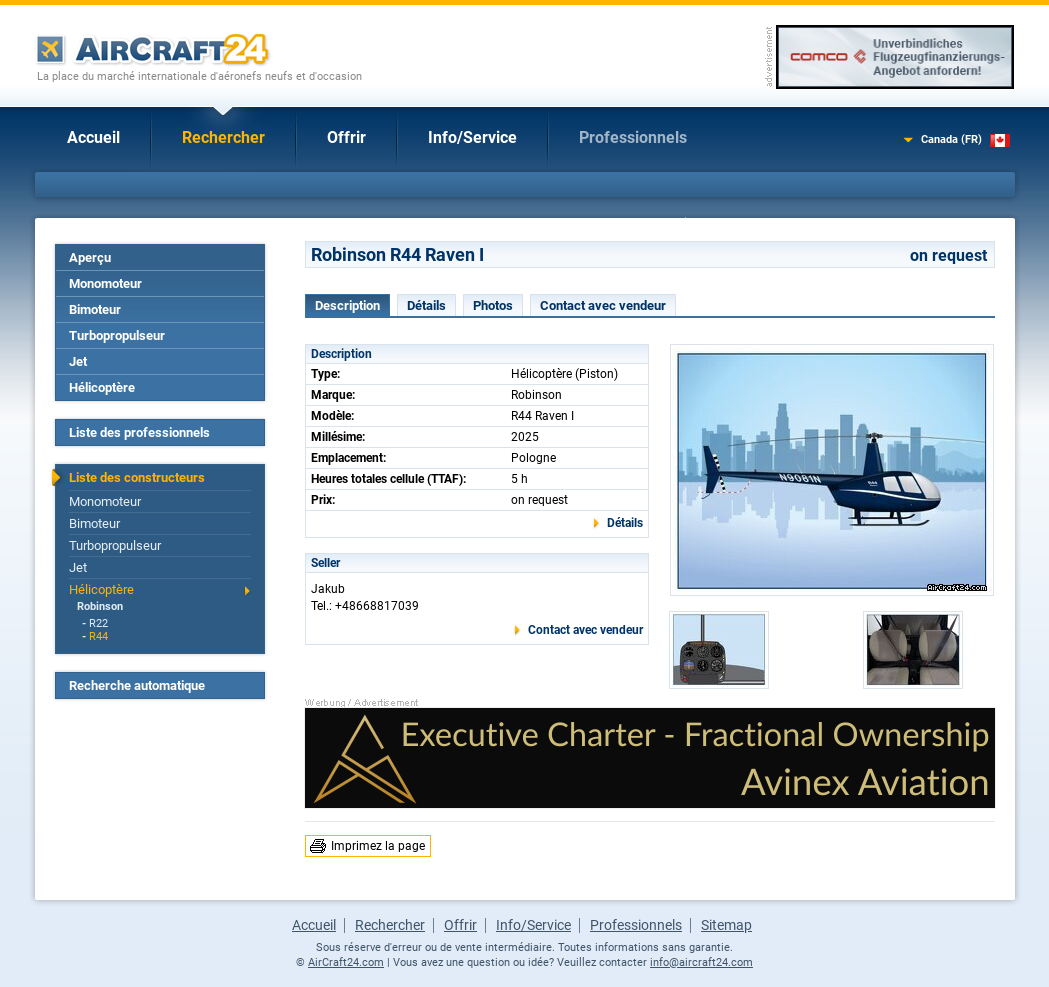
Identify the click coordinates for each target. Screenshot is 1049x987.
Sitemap (726, 925)
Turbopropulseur (117, 335)
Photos (493, 305)
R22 (98, 623)
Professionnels (633, 137)
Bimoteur (95, 309)
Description (347, 305)
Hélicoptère (102, 387)
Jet (78, 361)
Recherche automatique (137, 685)
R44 (98, 636)
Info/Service (472, 137)
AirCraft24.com (346, 962)
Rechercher (223, 137)
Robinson (100, 606)
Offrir (346, 137)
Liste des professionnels (139, 432)
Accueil (93, 137)
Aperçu (90, 257)
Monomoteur (105, 283)
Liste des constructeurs (137, 477)
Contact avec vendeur (603, 305)
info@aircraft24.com (701, 962)
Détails (426, 305)
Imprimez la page (378, 846)
